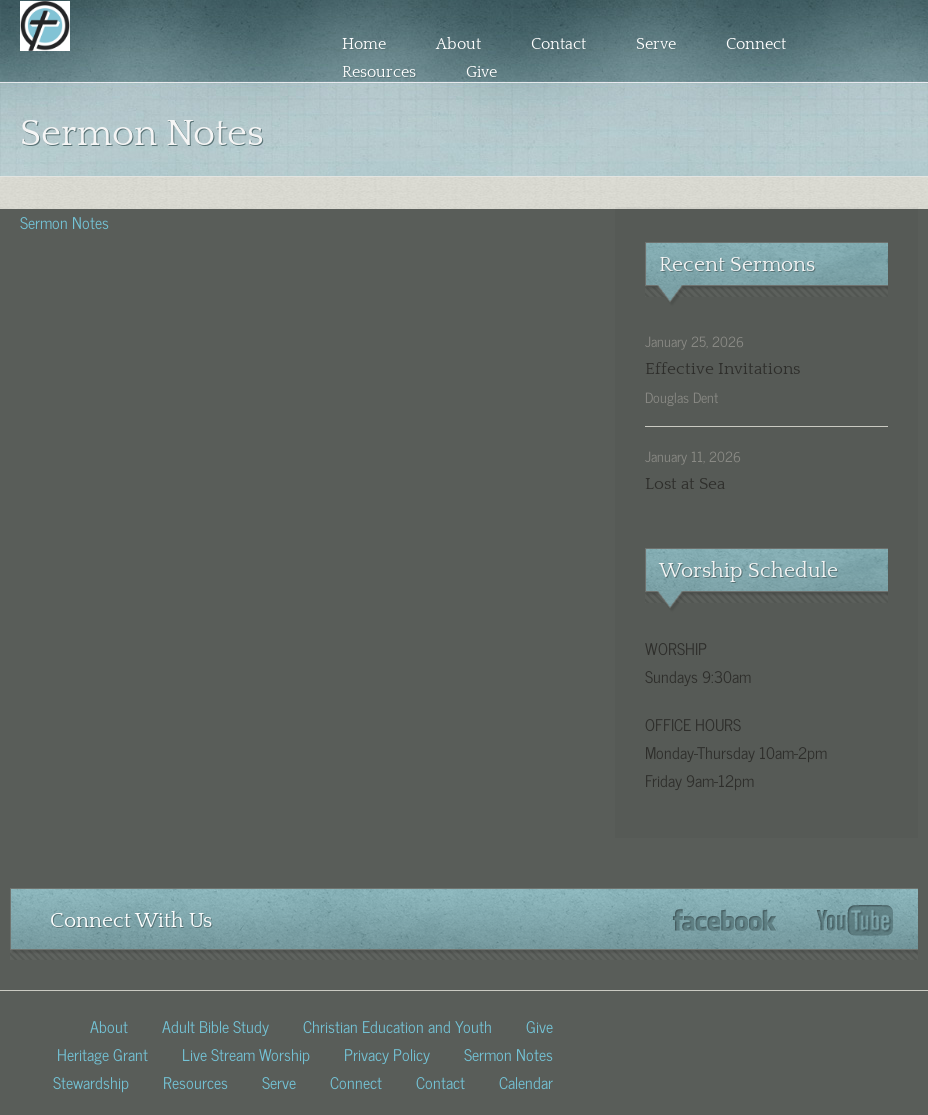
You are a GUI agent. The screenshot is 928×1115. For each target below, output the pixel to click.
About (458, 44)
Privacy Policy (387, 1053)
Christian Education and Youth (397, 1025)
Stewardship (91, 1081)
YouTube (854, 921)
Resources (379, 72)
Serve (656, 44)
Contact (558, 44)
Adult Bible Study (215, 1025)
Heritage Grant (102, 1053)
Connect (756, 44)
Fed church (146, 63)
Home (364, 44)
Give (481, 72)
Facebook (724, 920)
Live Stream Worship (246, 1053)
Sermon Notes (64, 221)
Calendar (526, 1081)
